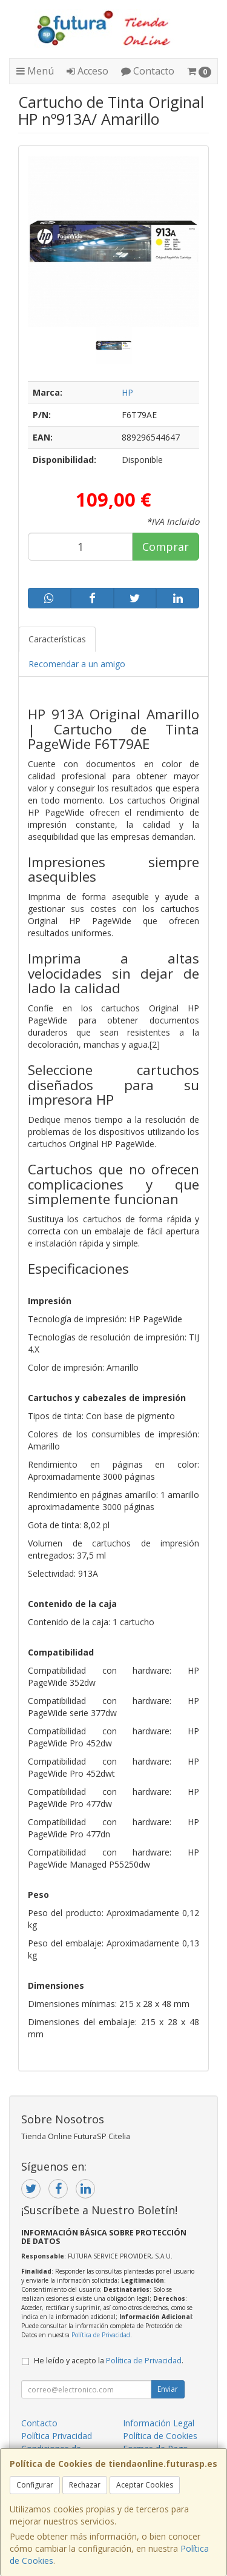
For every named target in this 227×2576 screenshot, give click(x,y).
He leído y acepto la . (108, 2360)
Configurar (34, 2485)
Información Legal (158, 2423)
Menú (35, 71)
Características (57, 639)
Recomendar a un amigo (76, 664)
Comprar (165, 546)
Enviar (167, 2389)
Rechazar (84, 2485)
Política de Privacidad (100, 2335)
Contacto (147, 71)
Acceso (87, 71)
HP (127, 392)
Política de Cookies (160, 2435)
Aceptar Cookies (144, 2485)
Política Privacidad (56, 2435)
